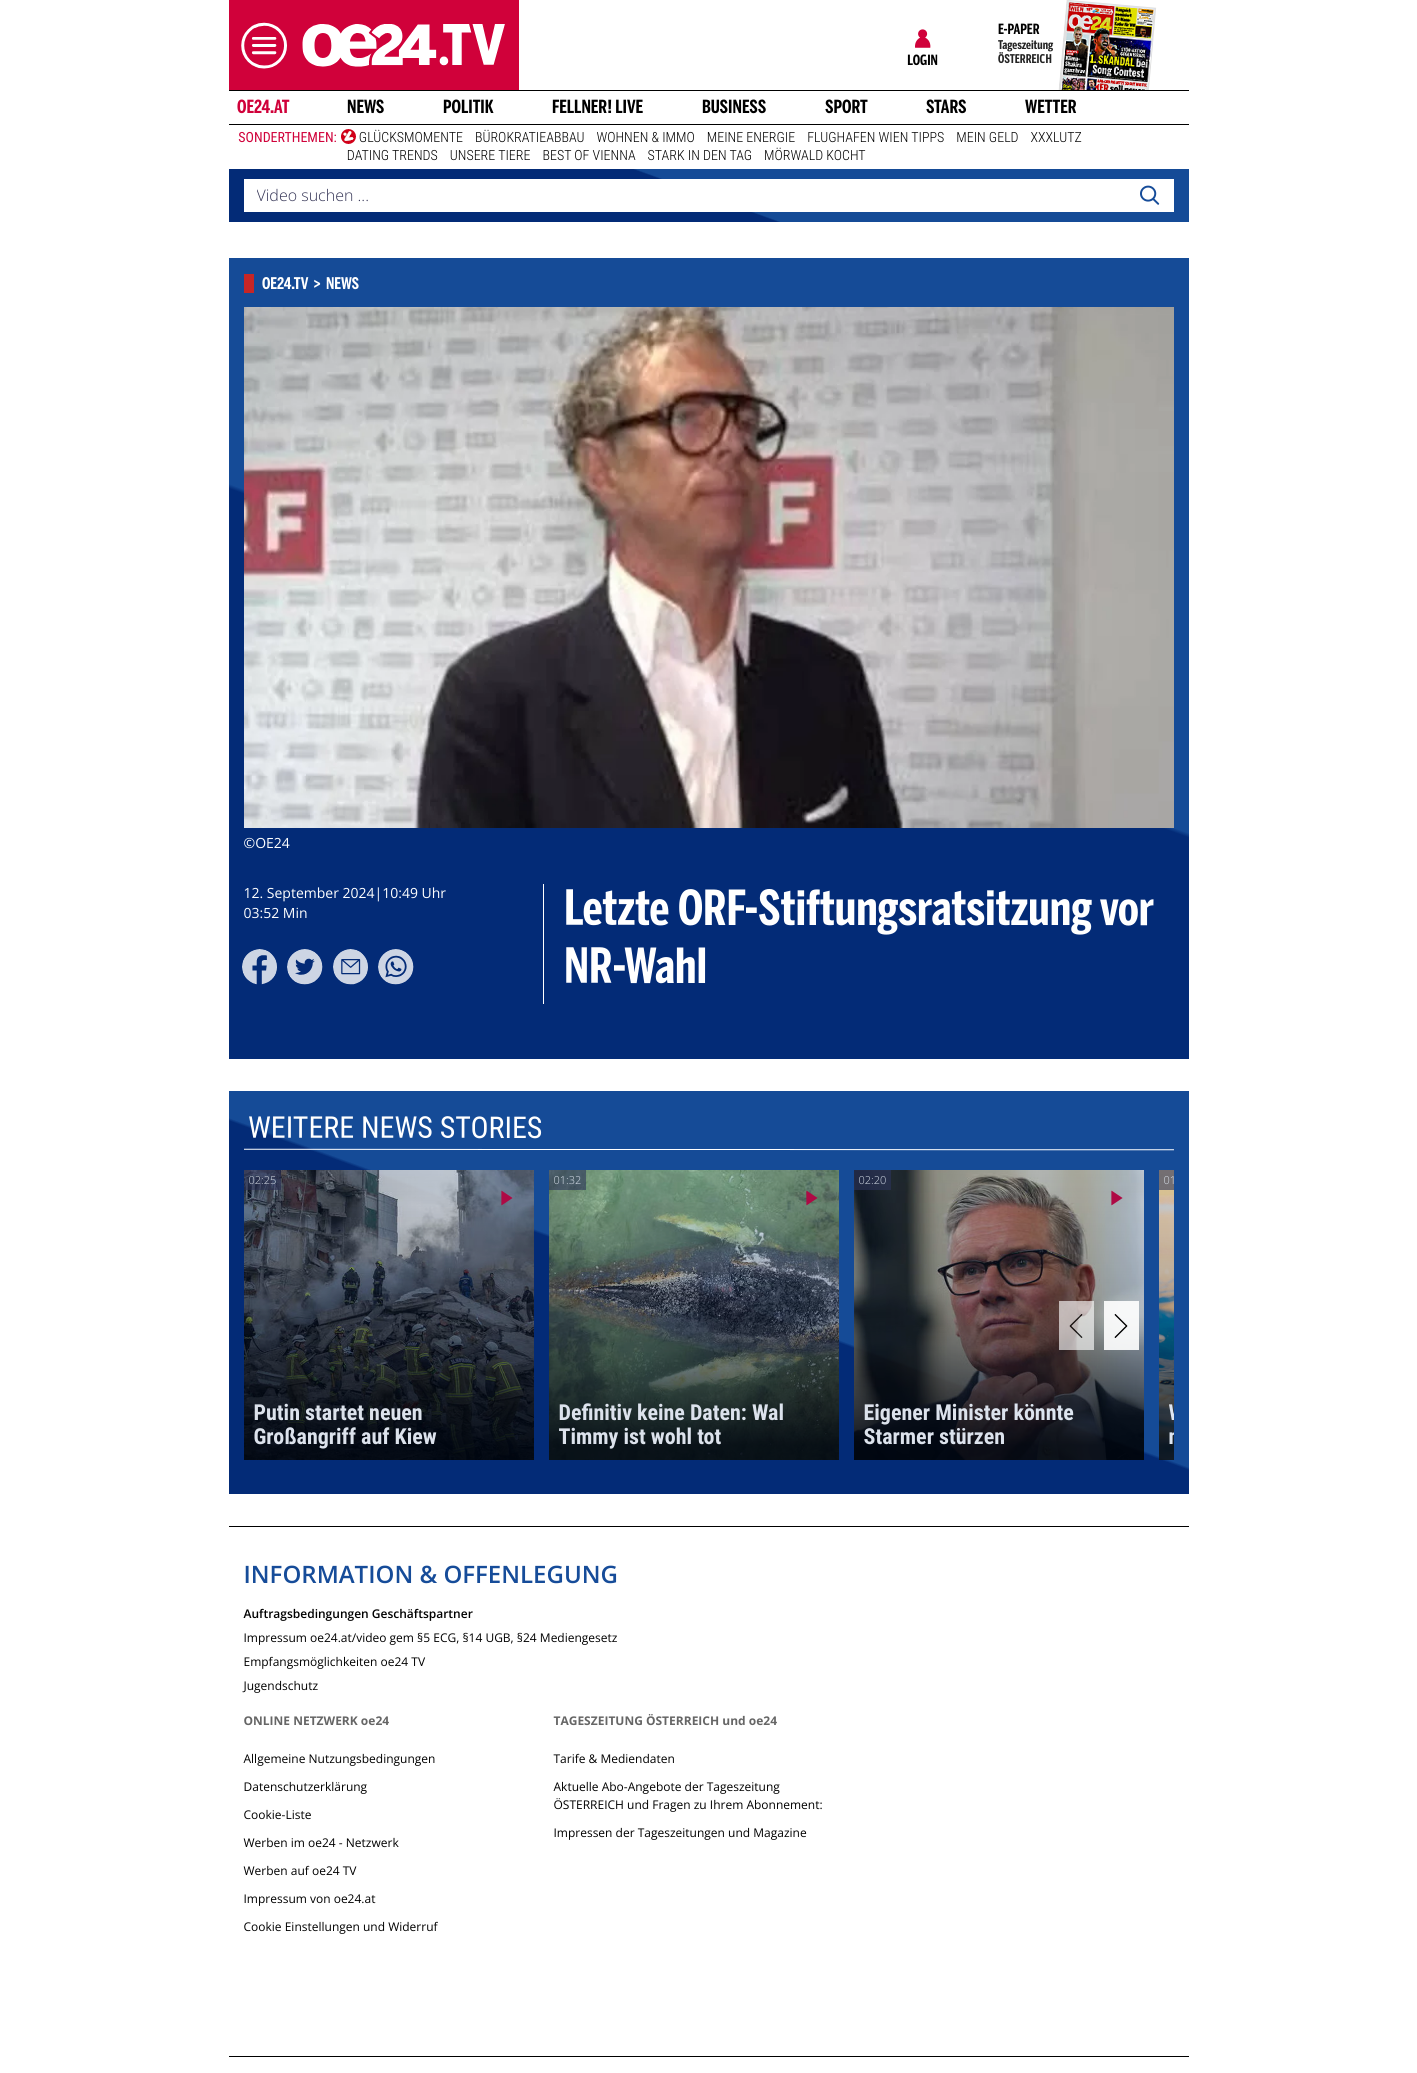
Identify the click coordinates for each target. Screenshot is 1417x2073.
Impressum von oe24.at (310, 1898)
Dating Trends (392, 156)
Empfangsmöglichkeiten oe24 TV (335, 1660)
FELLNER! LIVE (597, 107)
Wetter (1051, 107)
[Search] (1149, 196)
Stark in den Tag (700, 156)
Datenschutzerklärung (306, 1786)
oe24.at (262, 107)
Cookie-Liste (278, 1814)
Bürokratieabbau (530, 138)
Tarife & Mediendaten (613, 1758)
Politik (468, 107)
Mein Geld (987, 138)
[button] (259, 45)
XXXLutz (1056, 138)
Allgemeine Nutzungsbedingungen (340, 1758)
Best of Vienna (588, 156)
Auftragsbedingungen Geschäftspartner (358, 1612)
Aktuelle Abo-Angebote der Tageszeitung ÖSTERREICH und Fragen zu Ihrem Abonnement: (687, 1795)
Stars (946, 107)
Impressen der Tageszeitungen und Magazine (679, 1832)
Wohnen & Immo (645, 138)
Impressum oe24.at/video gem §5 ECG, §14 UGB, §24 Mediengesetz (431, 1636)
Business (734, 107)
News (365, 107)
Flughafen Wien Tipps (875, 138)
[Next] (1121, 1325)
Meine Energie (751, 138)
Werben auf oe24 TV (300, 1870)
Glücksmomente (411, 138)
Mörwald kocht (815, 156)
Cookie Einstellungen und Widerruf (341, 1926)
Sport (846, 107)
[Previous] (1076, 1325)
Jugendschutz (281, 1684)
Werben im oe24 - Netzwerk (321, 1842)
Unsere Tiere (490, 156)
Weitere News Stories (394, 1128)
